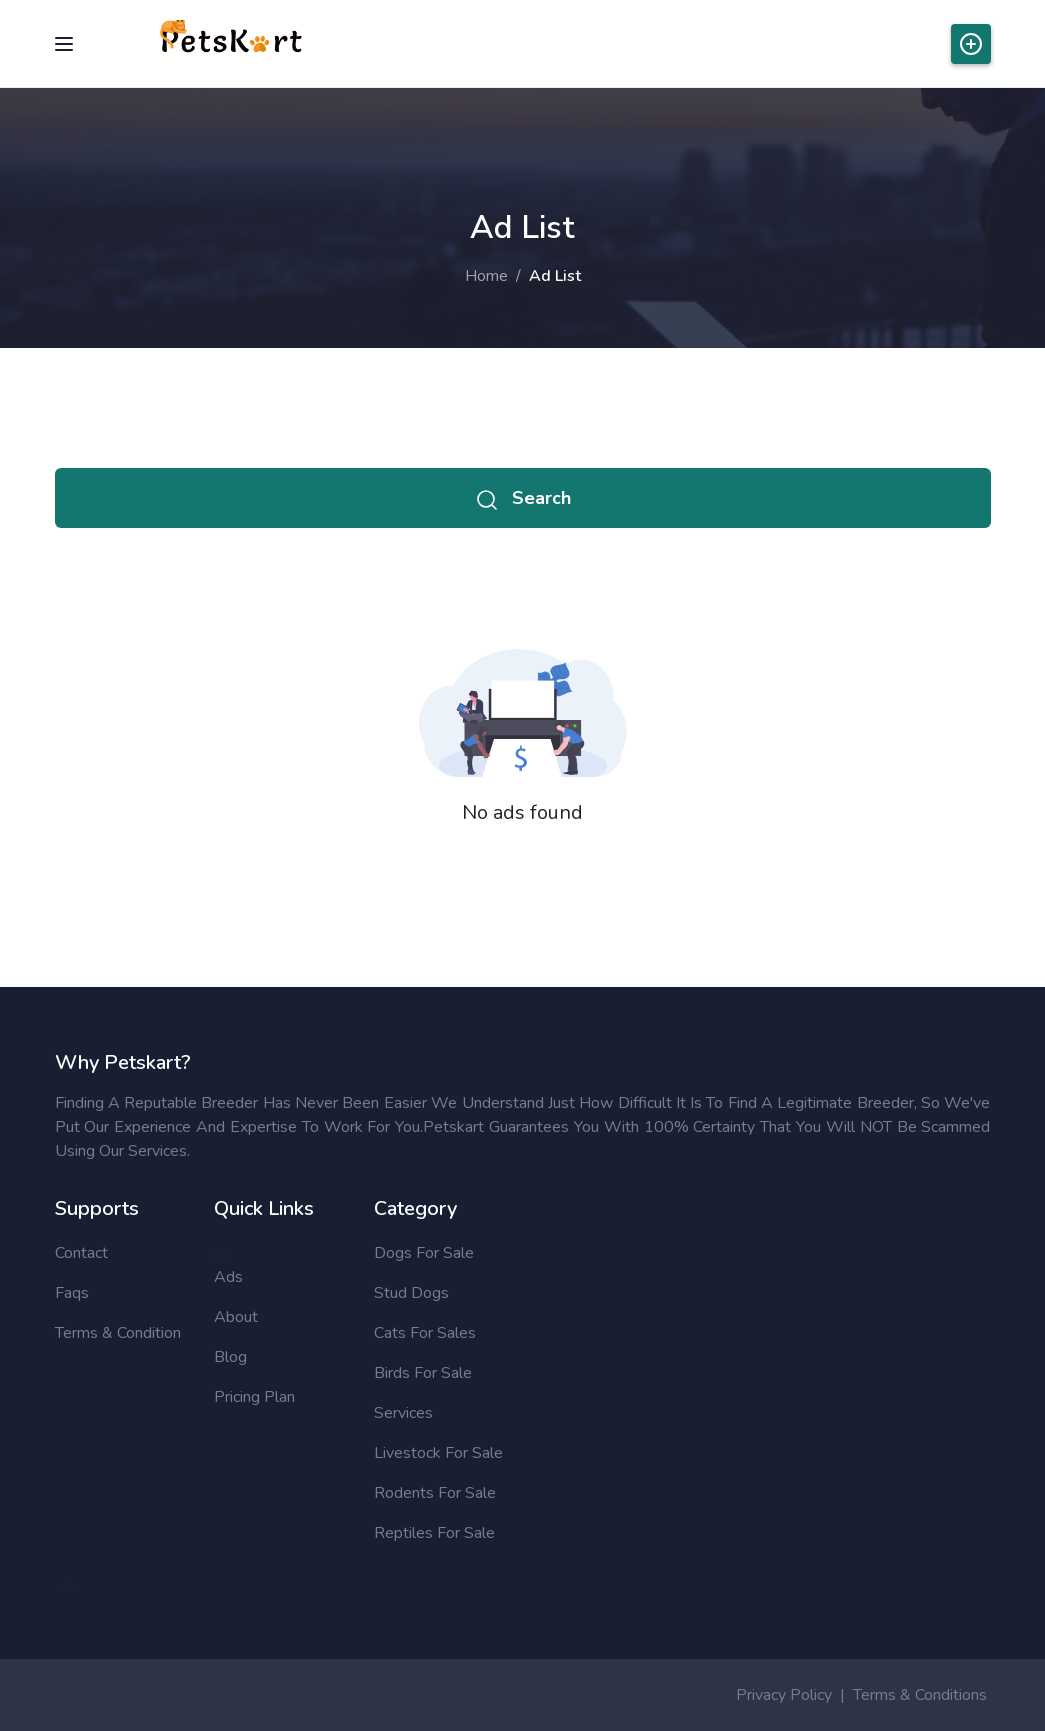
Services (403, 1413)
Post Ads (971, 44)
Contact (81, 1253)
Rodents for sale (435, 1493)
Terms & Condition (118, 1333)
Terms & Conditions (920, 1695)
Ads (228, 1277)
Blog (230, 1357)
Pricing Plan (254, 1397)
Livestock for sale (438, 1453)
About (236, 1317)
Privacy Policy (784, 1695)
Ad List (555, 276)
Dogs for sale (424, 1253)
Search (523, 498)
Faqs (72, 1293)
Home (486, 276)
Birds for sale (423, 1373)
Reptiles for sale (434, 1533)
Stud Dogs (411, 1293)
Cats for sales (425, 1333)
